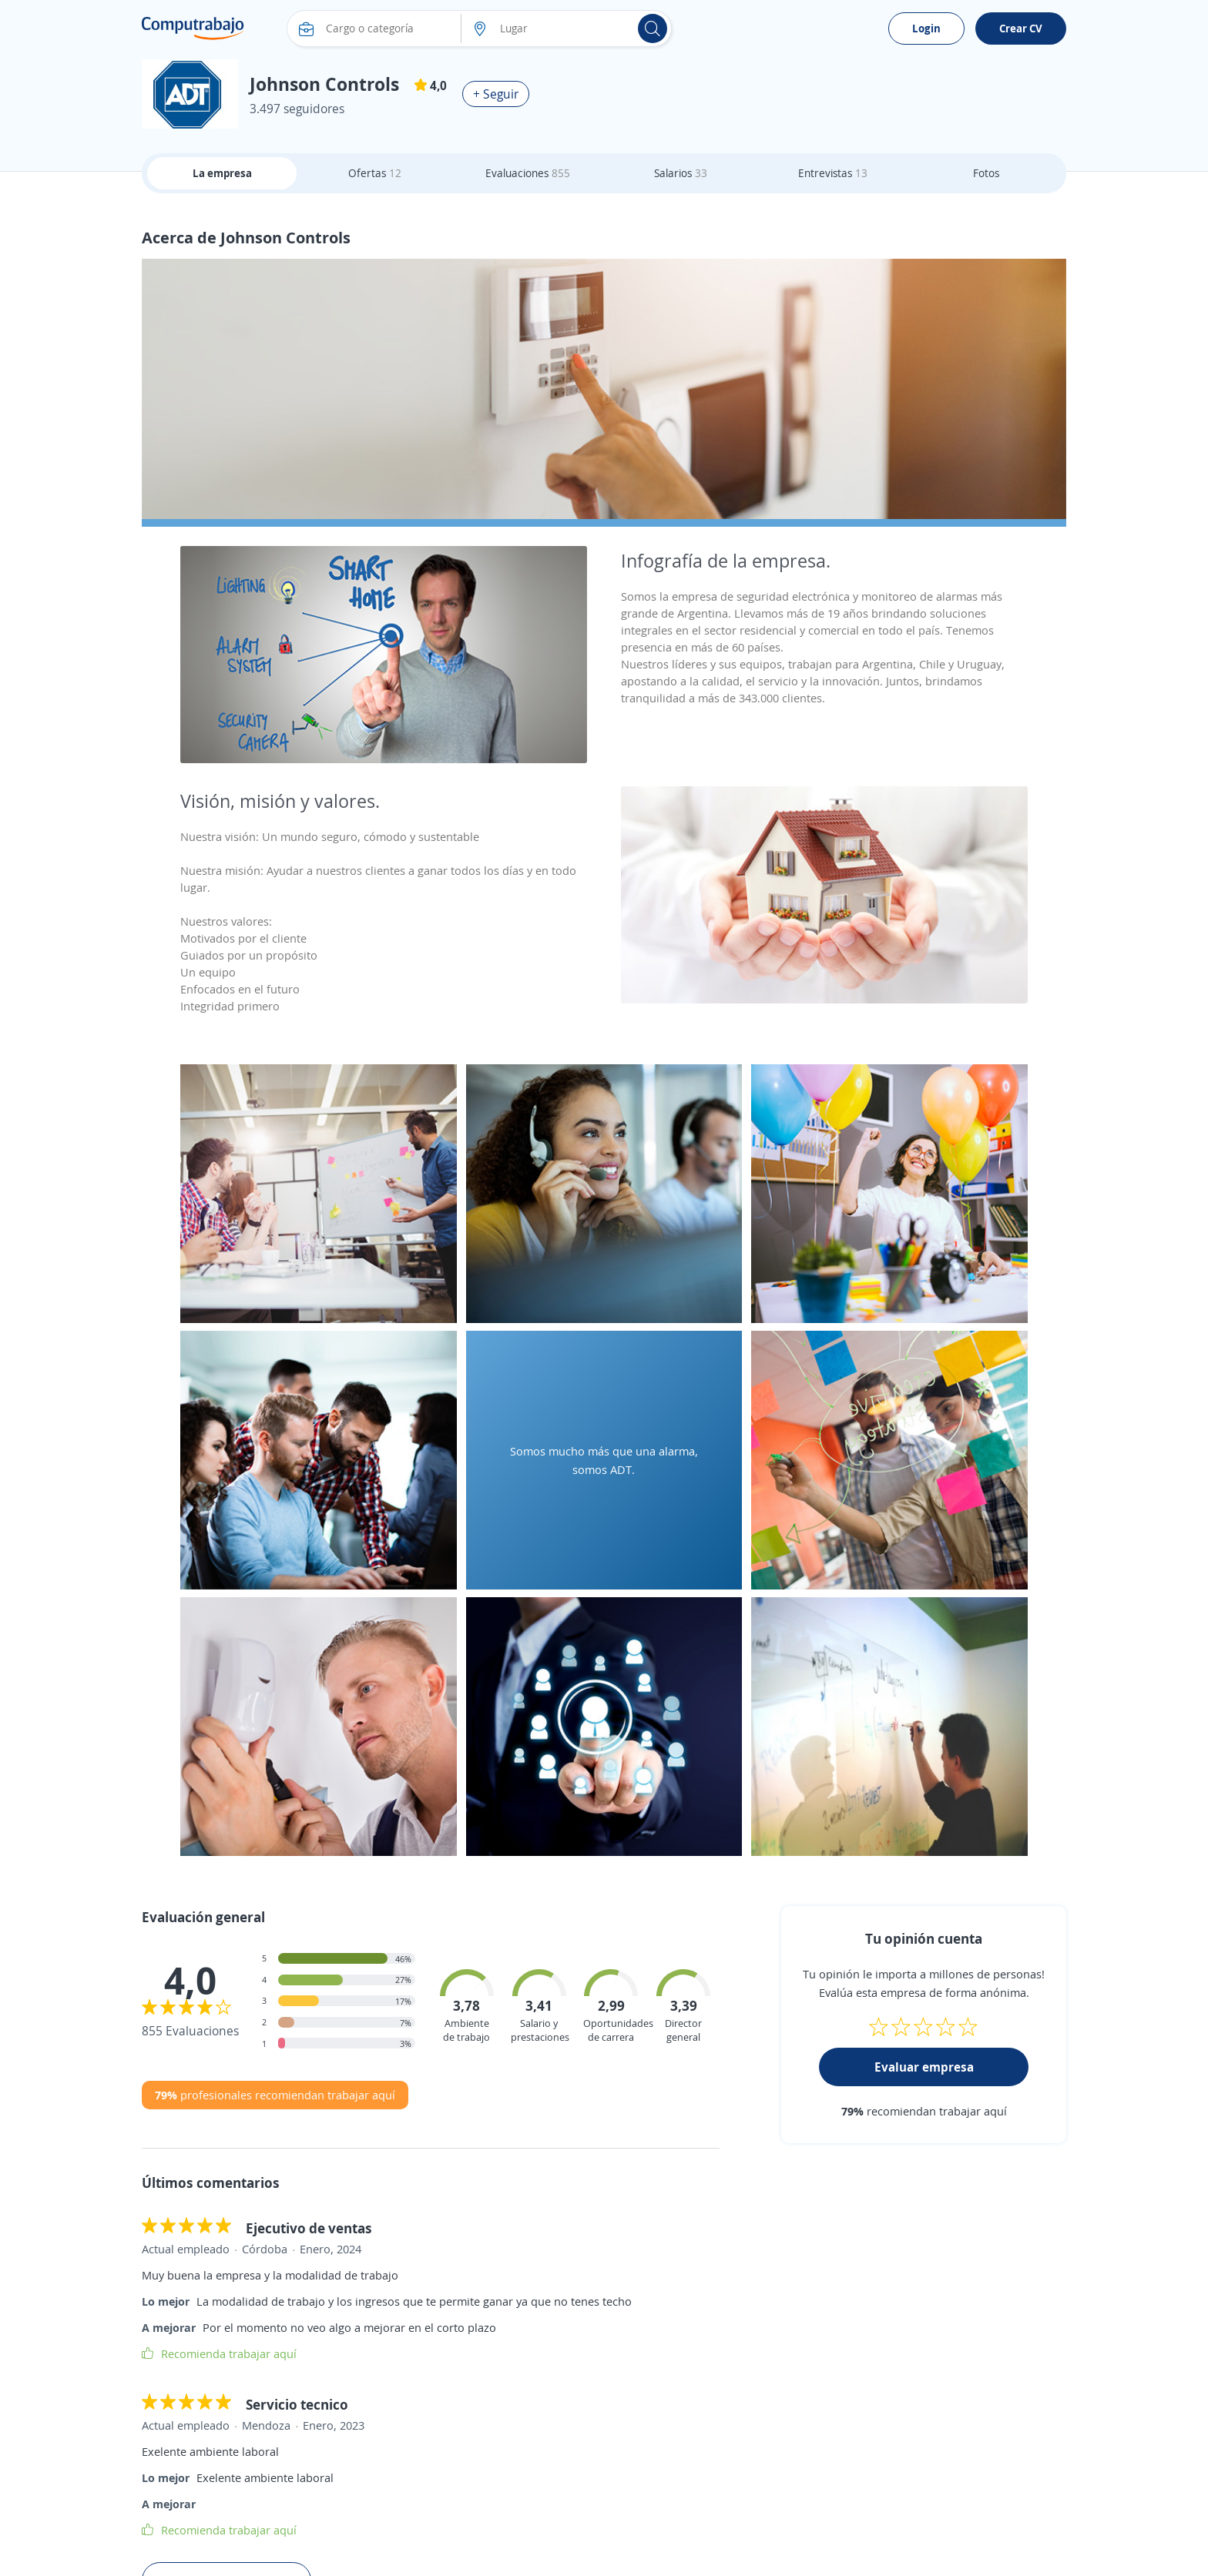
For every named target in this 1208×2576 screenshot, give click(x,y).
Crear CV (1020, 28)
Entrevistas (832, 173)
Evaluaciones (527, 173)
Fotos (986, 173)
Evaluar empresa (924, 2066)
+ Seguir (495, 93)
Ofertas (374, 173)
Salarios (680, 173)
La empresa (222, 173)
